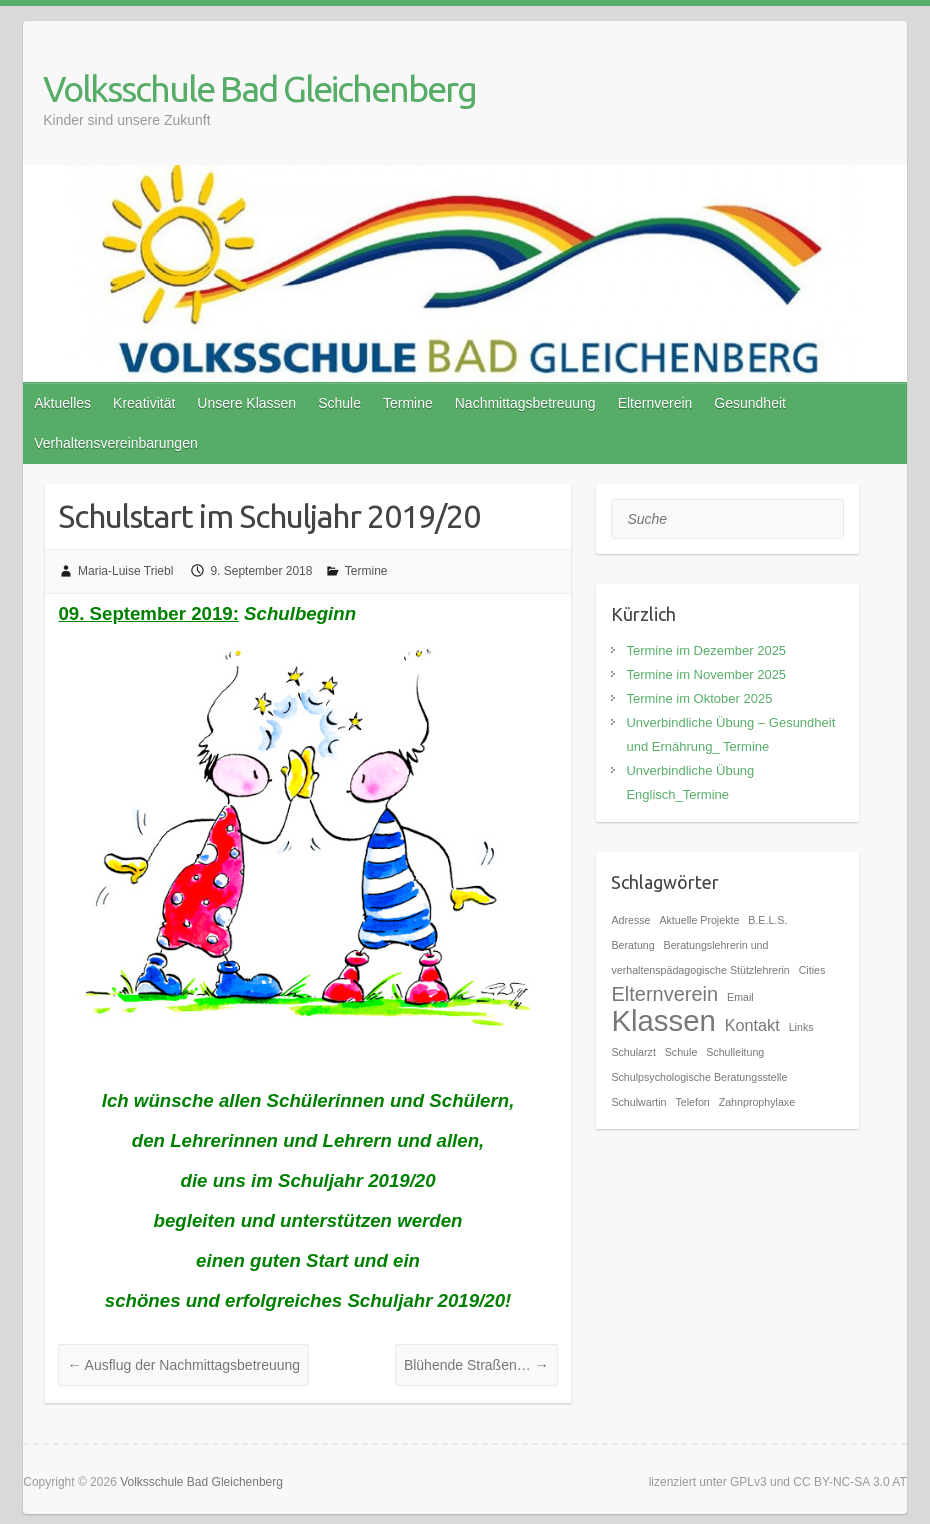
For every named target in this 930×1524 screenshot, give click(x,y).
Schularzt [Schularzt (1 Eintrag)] (633, 1052)
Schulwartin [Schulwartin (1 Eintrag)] (638, 1102)
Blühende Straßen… (476, 1365)
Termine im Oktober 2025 (699, 698)
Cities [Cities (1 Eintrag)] (812, 970)
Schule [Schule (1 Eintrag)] (681, 1052)
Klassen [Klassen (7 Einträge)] (663, 1020)
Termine (408, 403)
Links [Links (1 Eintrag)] (801, 1027)
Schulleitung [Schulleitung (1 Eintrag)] (735, 1052)
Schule (339, 403)
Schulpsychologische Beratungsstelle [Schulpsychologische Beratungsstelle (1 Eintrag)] (699, 1077)
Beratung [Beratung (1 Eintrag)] (632, 945)
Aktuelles (62, 403)
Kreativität (144, 403)
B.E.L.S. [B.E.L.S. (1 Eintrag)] (767, 920)
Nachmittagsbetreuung (525, 403)
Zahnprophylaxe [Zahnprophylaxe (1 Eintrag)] (757, 1102)
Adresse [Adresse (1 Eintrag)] (630, 920)
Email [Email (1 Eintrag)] (740, 997)
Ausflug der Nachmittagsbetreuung (183, 1365)
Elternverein (655, 403)
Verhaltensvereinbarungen (115, 443)
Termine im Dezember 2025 (706, 650)
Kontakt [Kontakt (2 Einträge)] (752, 1025)
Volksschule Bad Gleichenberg (259, 88)
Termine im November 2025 (706, 674)
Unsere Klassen (246, 403)
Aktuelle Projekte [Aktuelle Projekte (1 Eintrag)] (699, 920)
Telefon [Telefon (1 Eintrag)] (692, 1102)
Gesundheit (750, 403)
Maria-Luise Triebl (125, 571)
